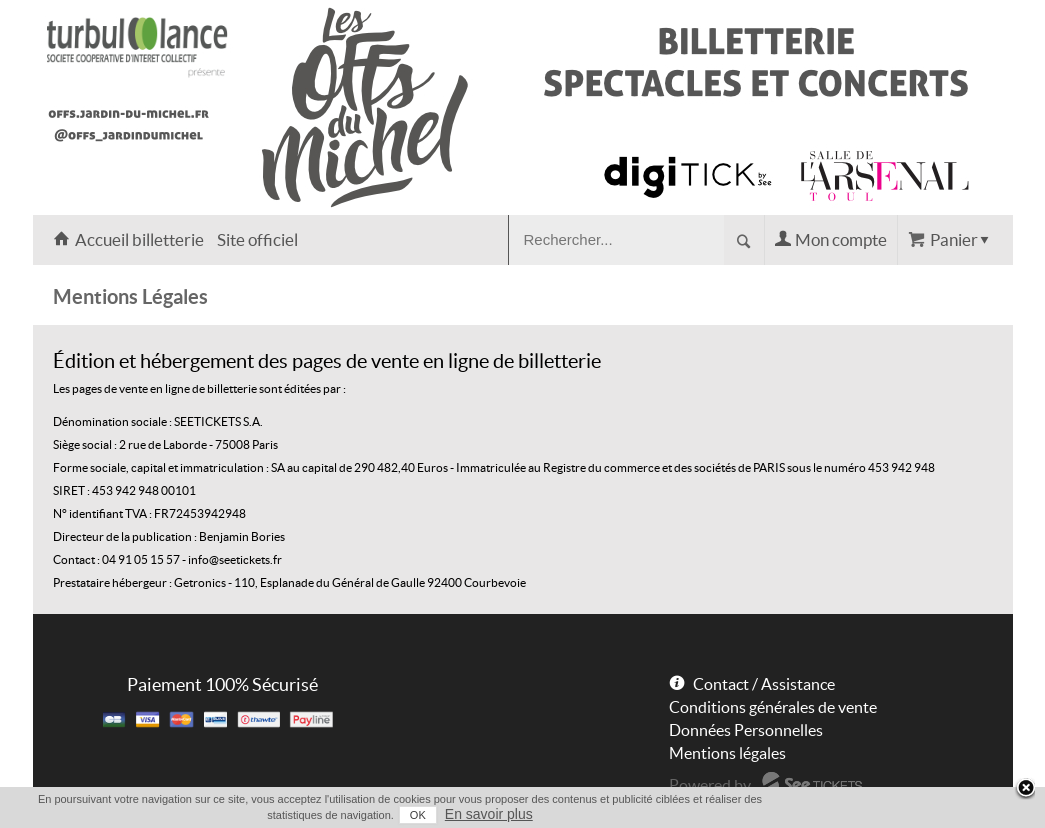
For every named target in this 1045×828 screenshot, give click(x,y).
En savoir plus (489, 814)
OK (418, 815)
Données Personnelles (746, 730)
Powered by (710, 785)
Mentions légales (727, 753)
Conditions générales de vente (773, 707)
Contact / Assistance (764, 684)
